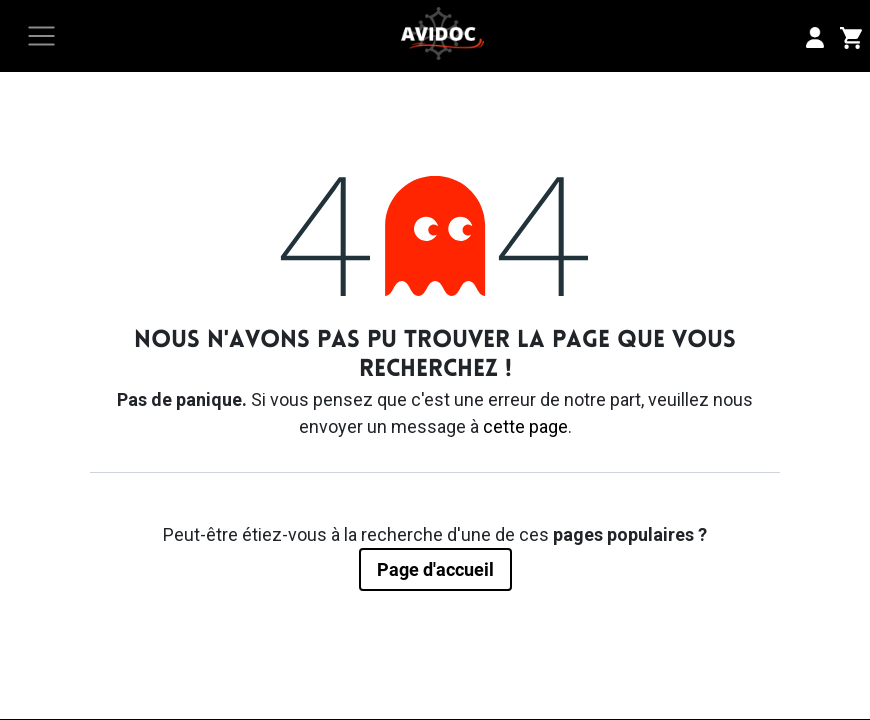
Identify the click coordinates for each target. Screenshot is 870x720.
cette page (525, 426)
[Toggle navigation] (41, 36)
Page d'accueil (435, 569)
